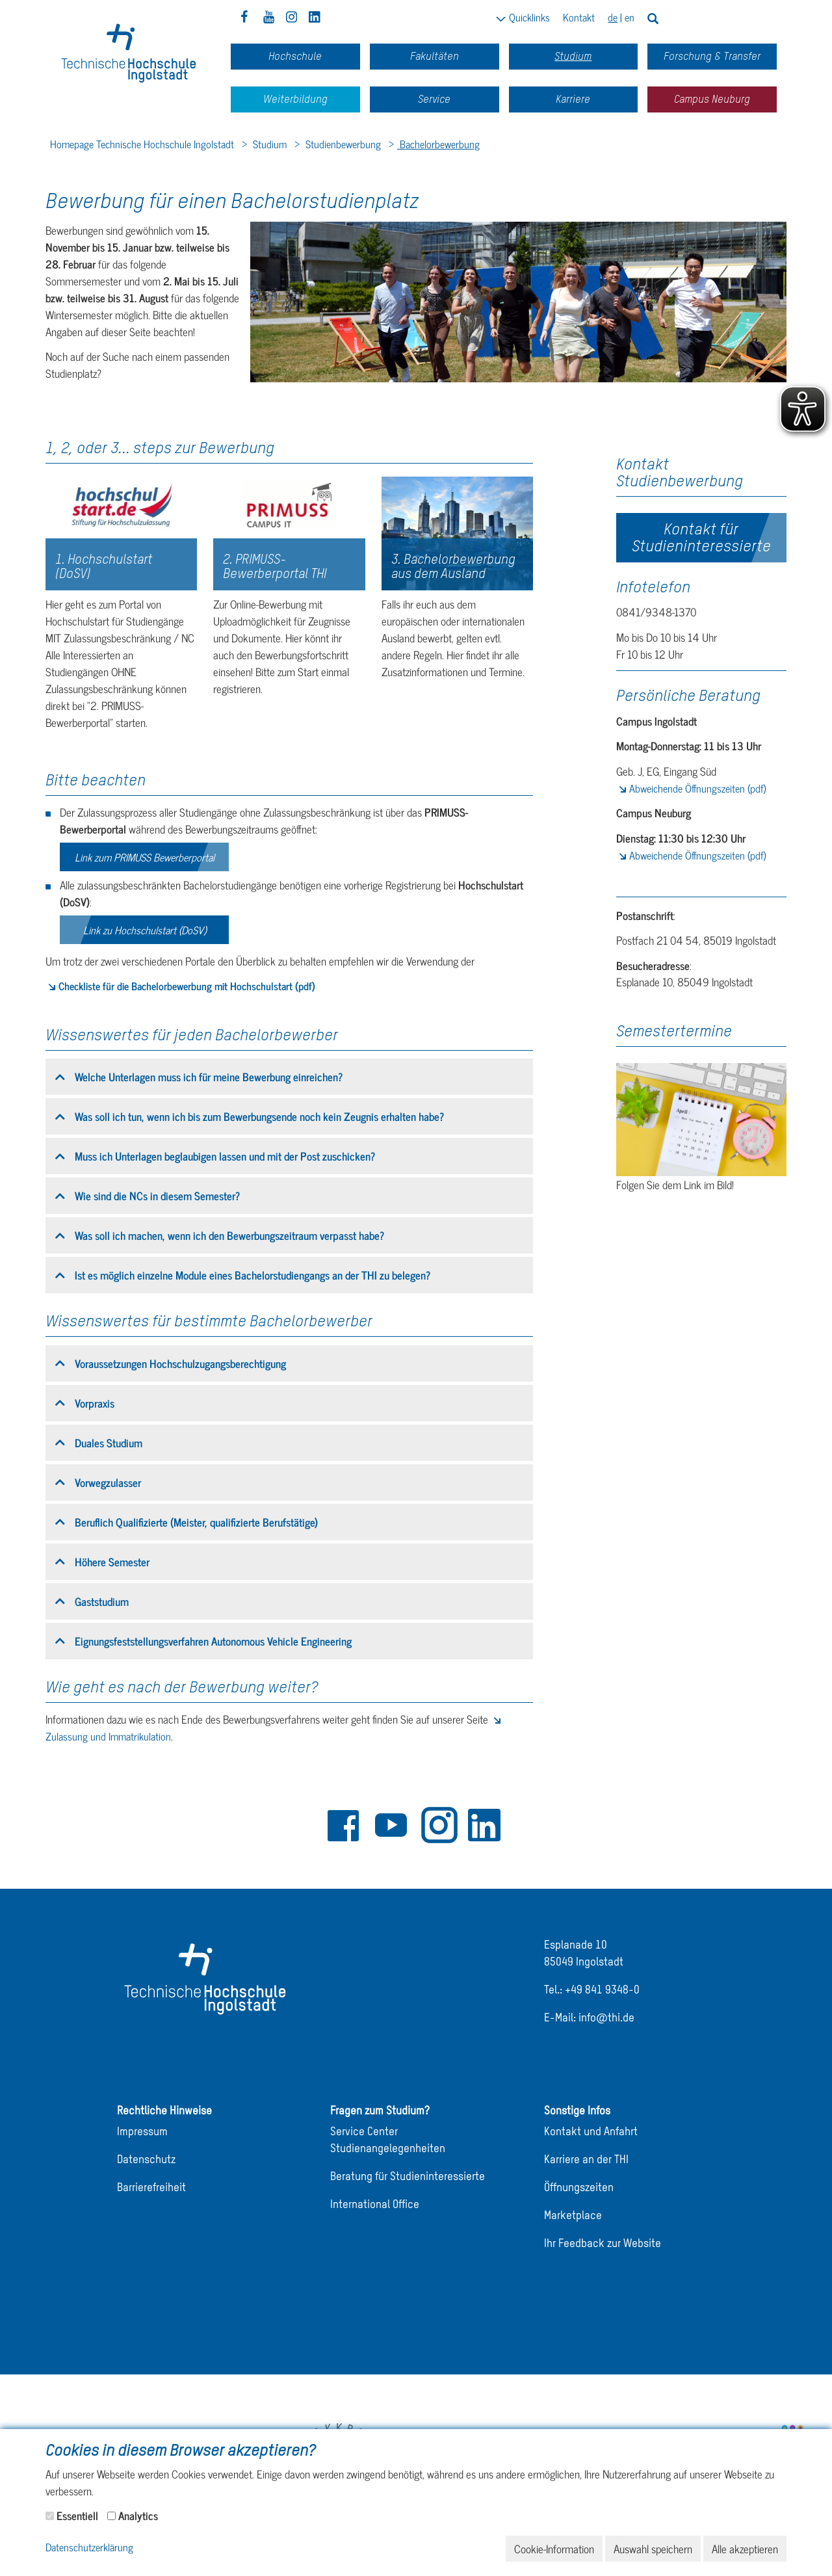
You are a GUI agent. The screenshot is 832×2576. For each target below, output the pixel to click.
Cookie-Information (554, 2549)
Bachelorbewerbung (438, 143)
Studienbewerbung (342, 143)
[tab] (289, 1076)
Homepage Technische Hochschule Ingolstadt (142, 143)
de (613, 16)
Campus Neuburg (712, 99)
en (629, 16)
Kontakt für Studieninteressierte (701, 537)
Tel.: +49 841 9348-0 (592, 1990)
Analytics (138, 2515)
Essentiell (77, 2515)
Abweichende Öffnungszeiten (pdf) (697, 788)
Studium (268, 143)
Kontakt (579, 16)
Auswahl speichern (653, 2549)
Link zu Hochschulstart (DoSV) (144, 929)
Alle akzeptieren (745, 2549)
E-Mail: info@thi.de (589, 2018)
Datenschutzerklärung (89, 2547)
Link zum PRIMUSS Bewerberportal (144, 856)
